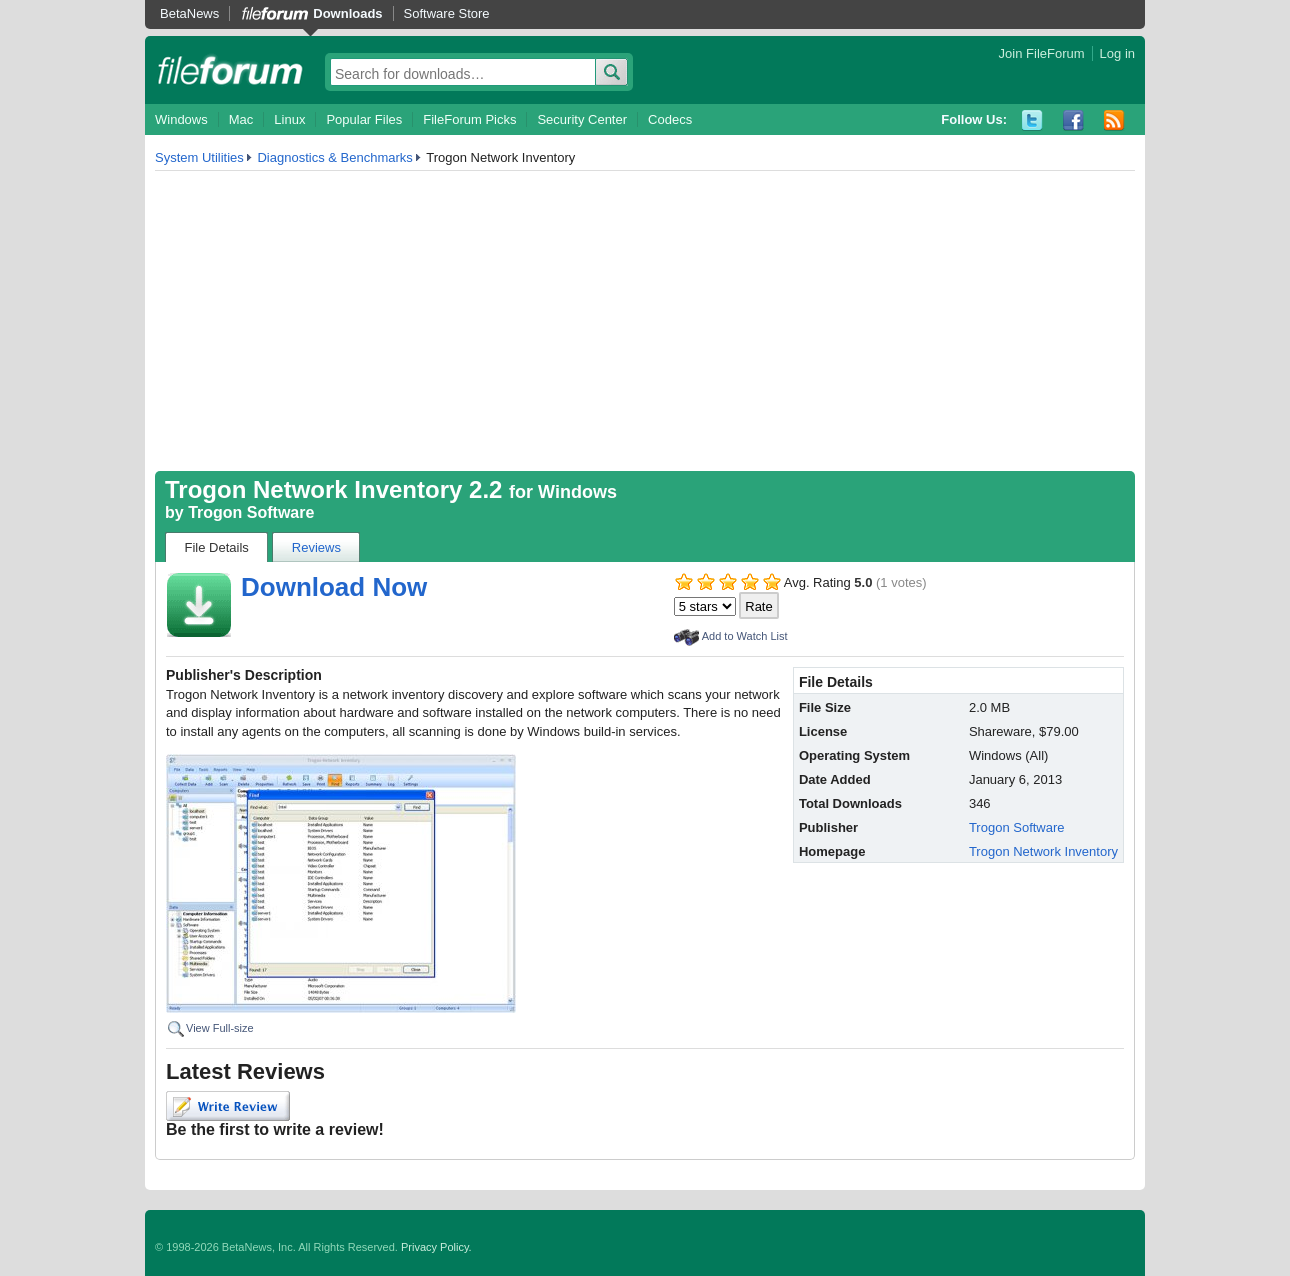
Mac (241, 119)
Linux (289, 119)
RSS (1114, 120)
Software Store (447, 13)
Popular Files (364, 119)
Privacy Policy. (436, 1247)
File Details (217, 547)
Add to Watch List (745, 636)
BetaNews (189, 13)
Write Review (228, 1106)
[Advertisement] (645, 321)
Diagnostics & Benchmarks (334, 157)
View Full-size (220, 1028)
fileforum (230, 70)
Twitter (1032, 120)
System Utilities (199, 157)
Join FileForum (1042, 53)
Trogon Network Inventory (1043, 851)
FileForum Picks (469, 119)
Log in (1117, 53)
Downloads (347, 13)
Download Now (334, 587)
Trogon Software (251, 512)
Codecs (670, 119)
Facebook (1073, 120)
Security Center (582, 119)
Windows (181, 119)
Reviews (316, 547)
